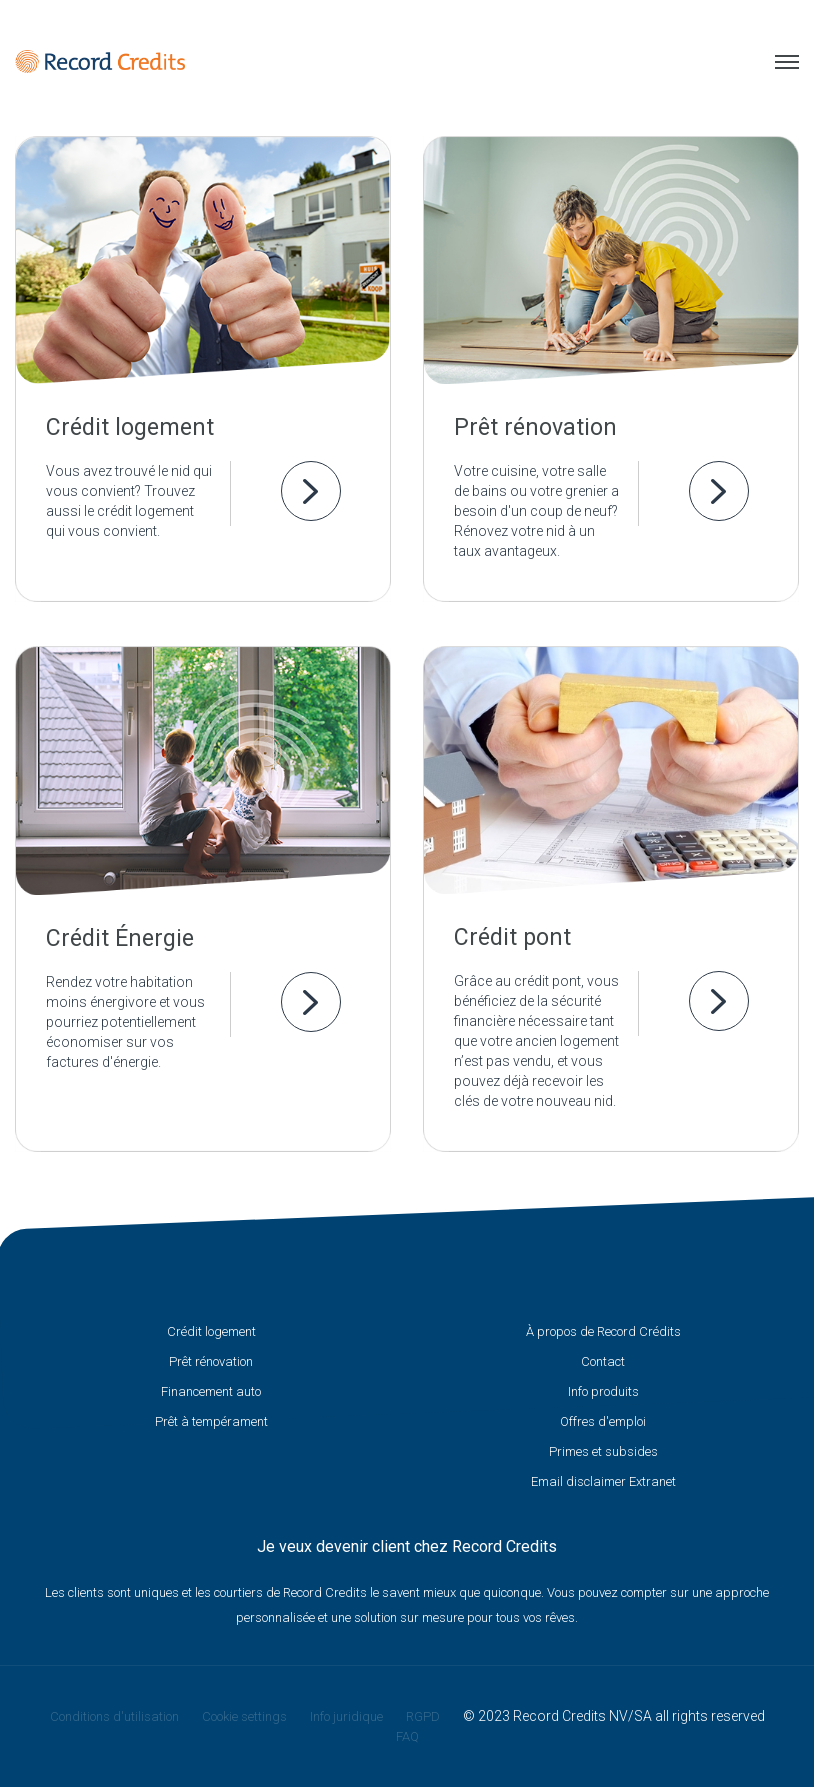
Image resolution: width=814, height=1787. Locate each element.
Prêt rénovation (535, 427)
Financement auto (211, 1391)
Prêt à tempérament (211, 1421)
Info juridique (346, 1716)
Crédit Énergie (120, 938)
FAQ (407, 1736)
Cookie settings (244, 1716)
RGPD (423, 1716)
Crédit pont (512, 937)
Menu (787, 62)
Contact (603, 1361)
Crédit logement (130, 427)
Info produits (603, 1391)
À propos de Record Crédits (603, 1331)
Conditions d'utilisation (114, 1716)
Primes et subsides (603, 1451)
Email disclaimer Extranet (603, 1481)
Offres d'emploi (603, 1421)
